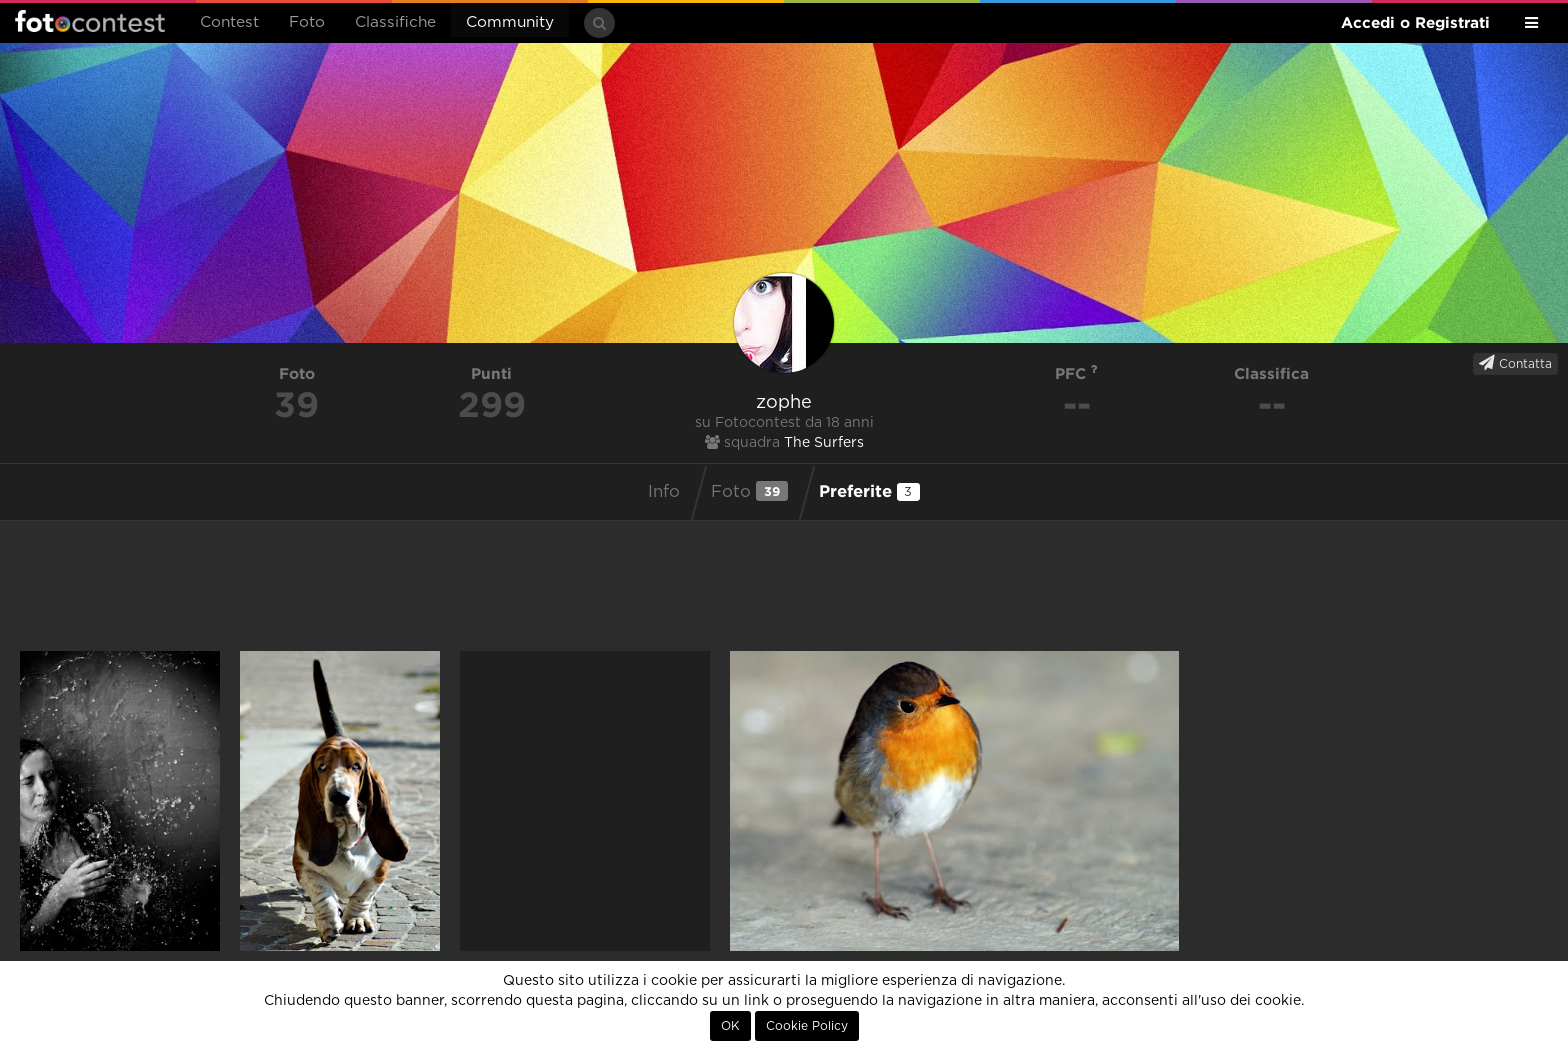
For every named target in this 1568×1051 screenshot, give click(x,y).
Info (664, 492)
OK (730, 1026)
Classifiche (395, 22)
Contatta (1515, 363)
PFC (1076, 373)
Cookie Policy (807, 1026)
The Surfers (824, 443)
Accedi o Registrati (1415, 22)
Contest (229, 22)
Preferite (869, 491)
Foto (307, 22)
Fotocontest (90, 21)
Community (510, 22)
